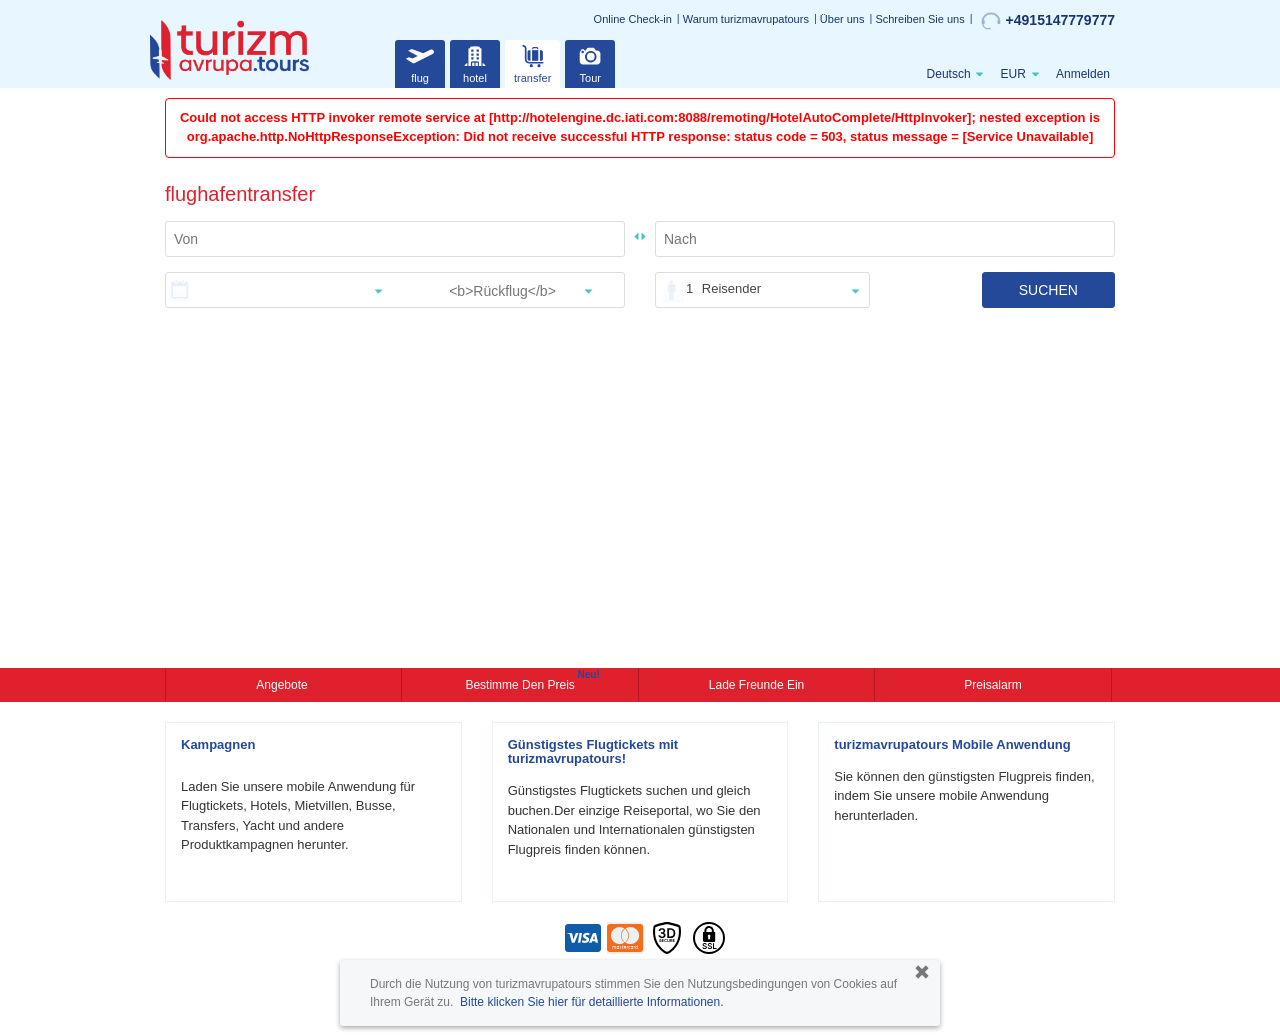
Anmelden (1083, 74)
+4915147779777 (1048, 21)
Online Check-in (633, 19)
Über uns (842, 19)
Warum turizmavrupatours (746, 19)
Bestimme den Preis (522, 683)
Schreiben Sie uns (919, 19)
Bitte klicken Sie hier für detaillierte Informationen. (591, 1002)
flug (420, 61)
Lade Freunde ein (756, 685)
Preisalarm (992, 685)
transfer (532, 61)
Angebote (283, 685)
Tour (590, 61)
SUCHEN (1048, 290)
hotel (475, 61)
